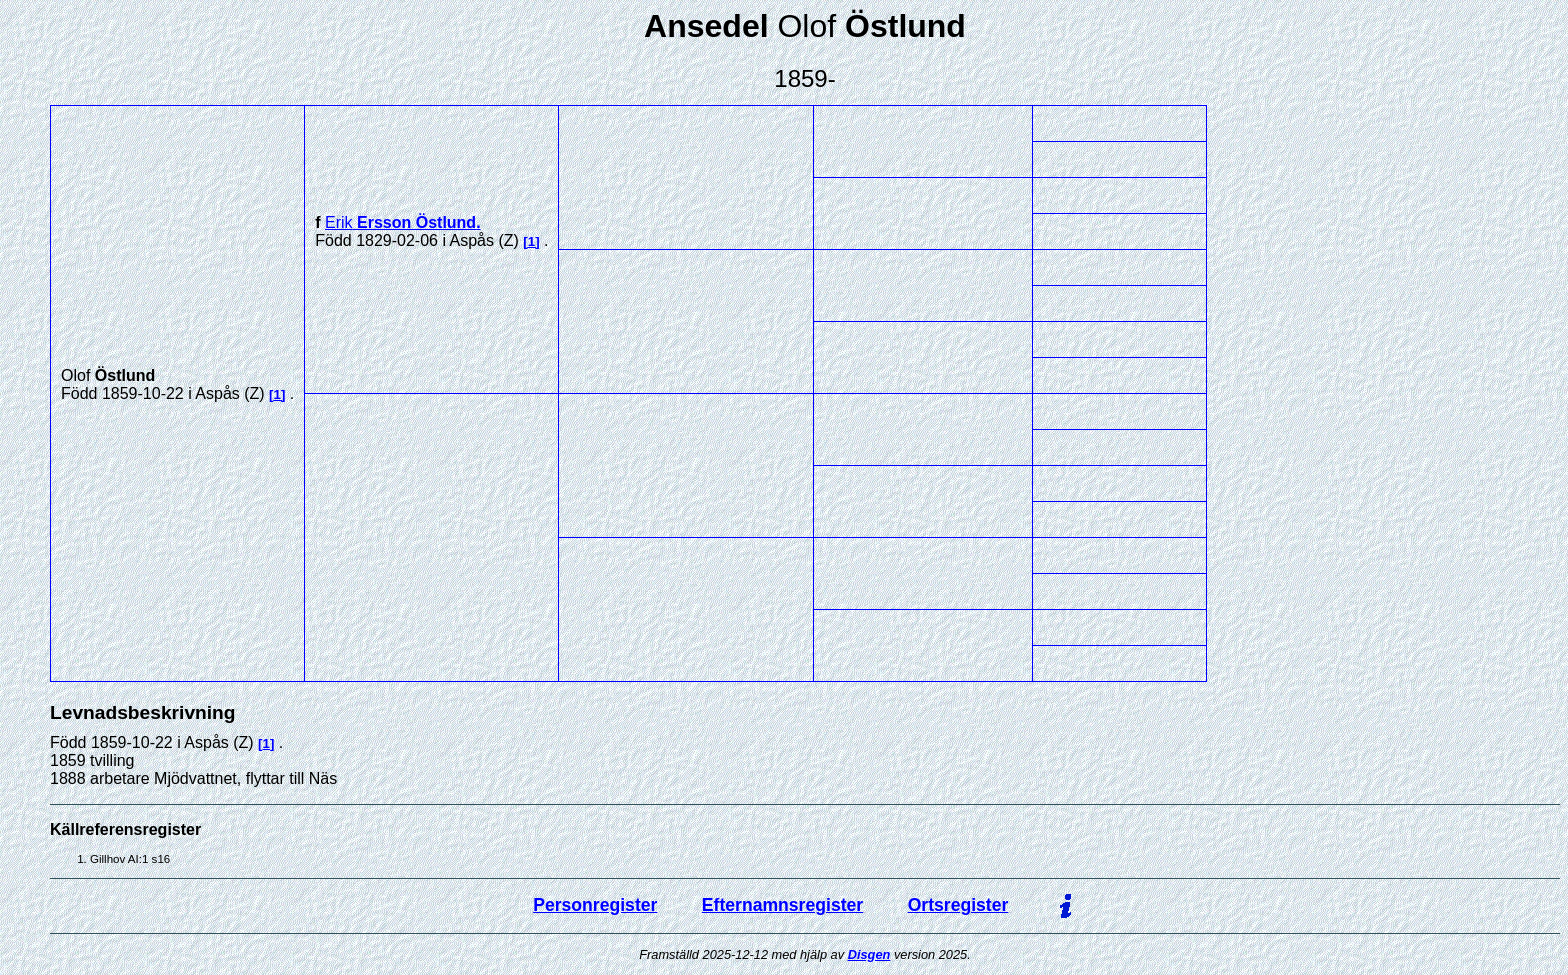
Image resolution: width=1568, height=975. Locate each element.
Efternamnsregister (782, 905)
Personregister (595, 905)
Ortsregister (958, 905)
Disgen (869, 954)
